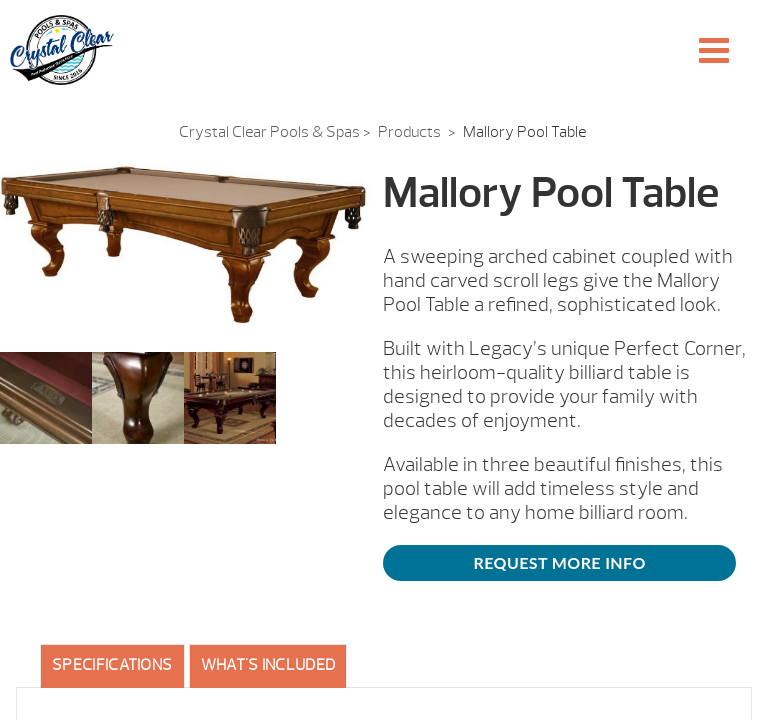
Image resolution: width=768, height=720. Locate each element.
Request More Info (560, 562)
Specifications (112, 665)
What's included (268, 665)
